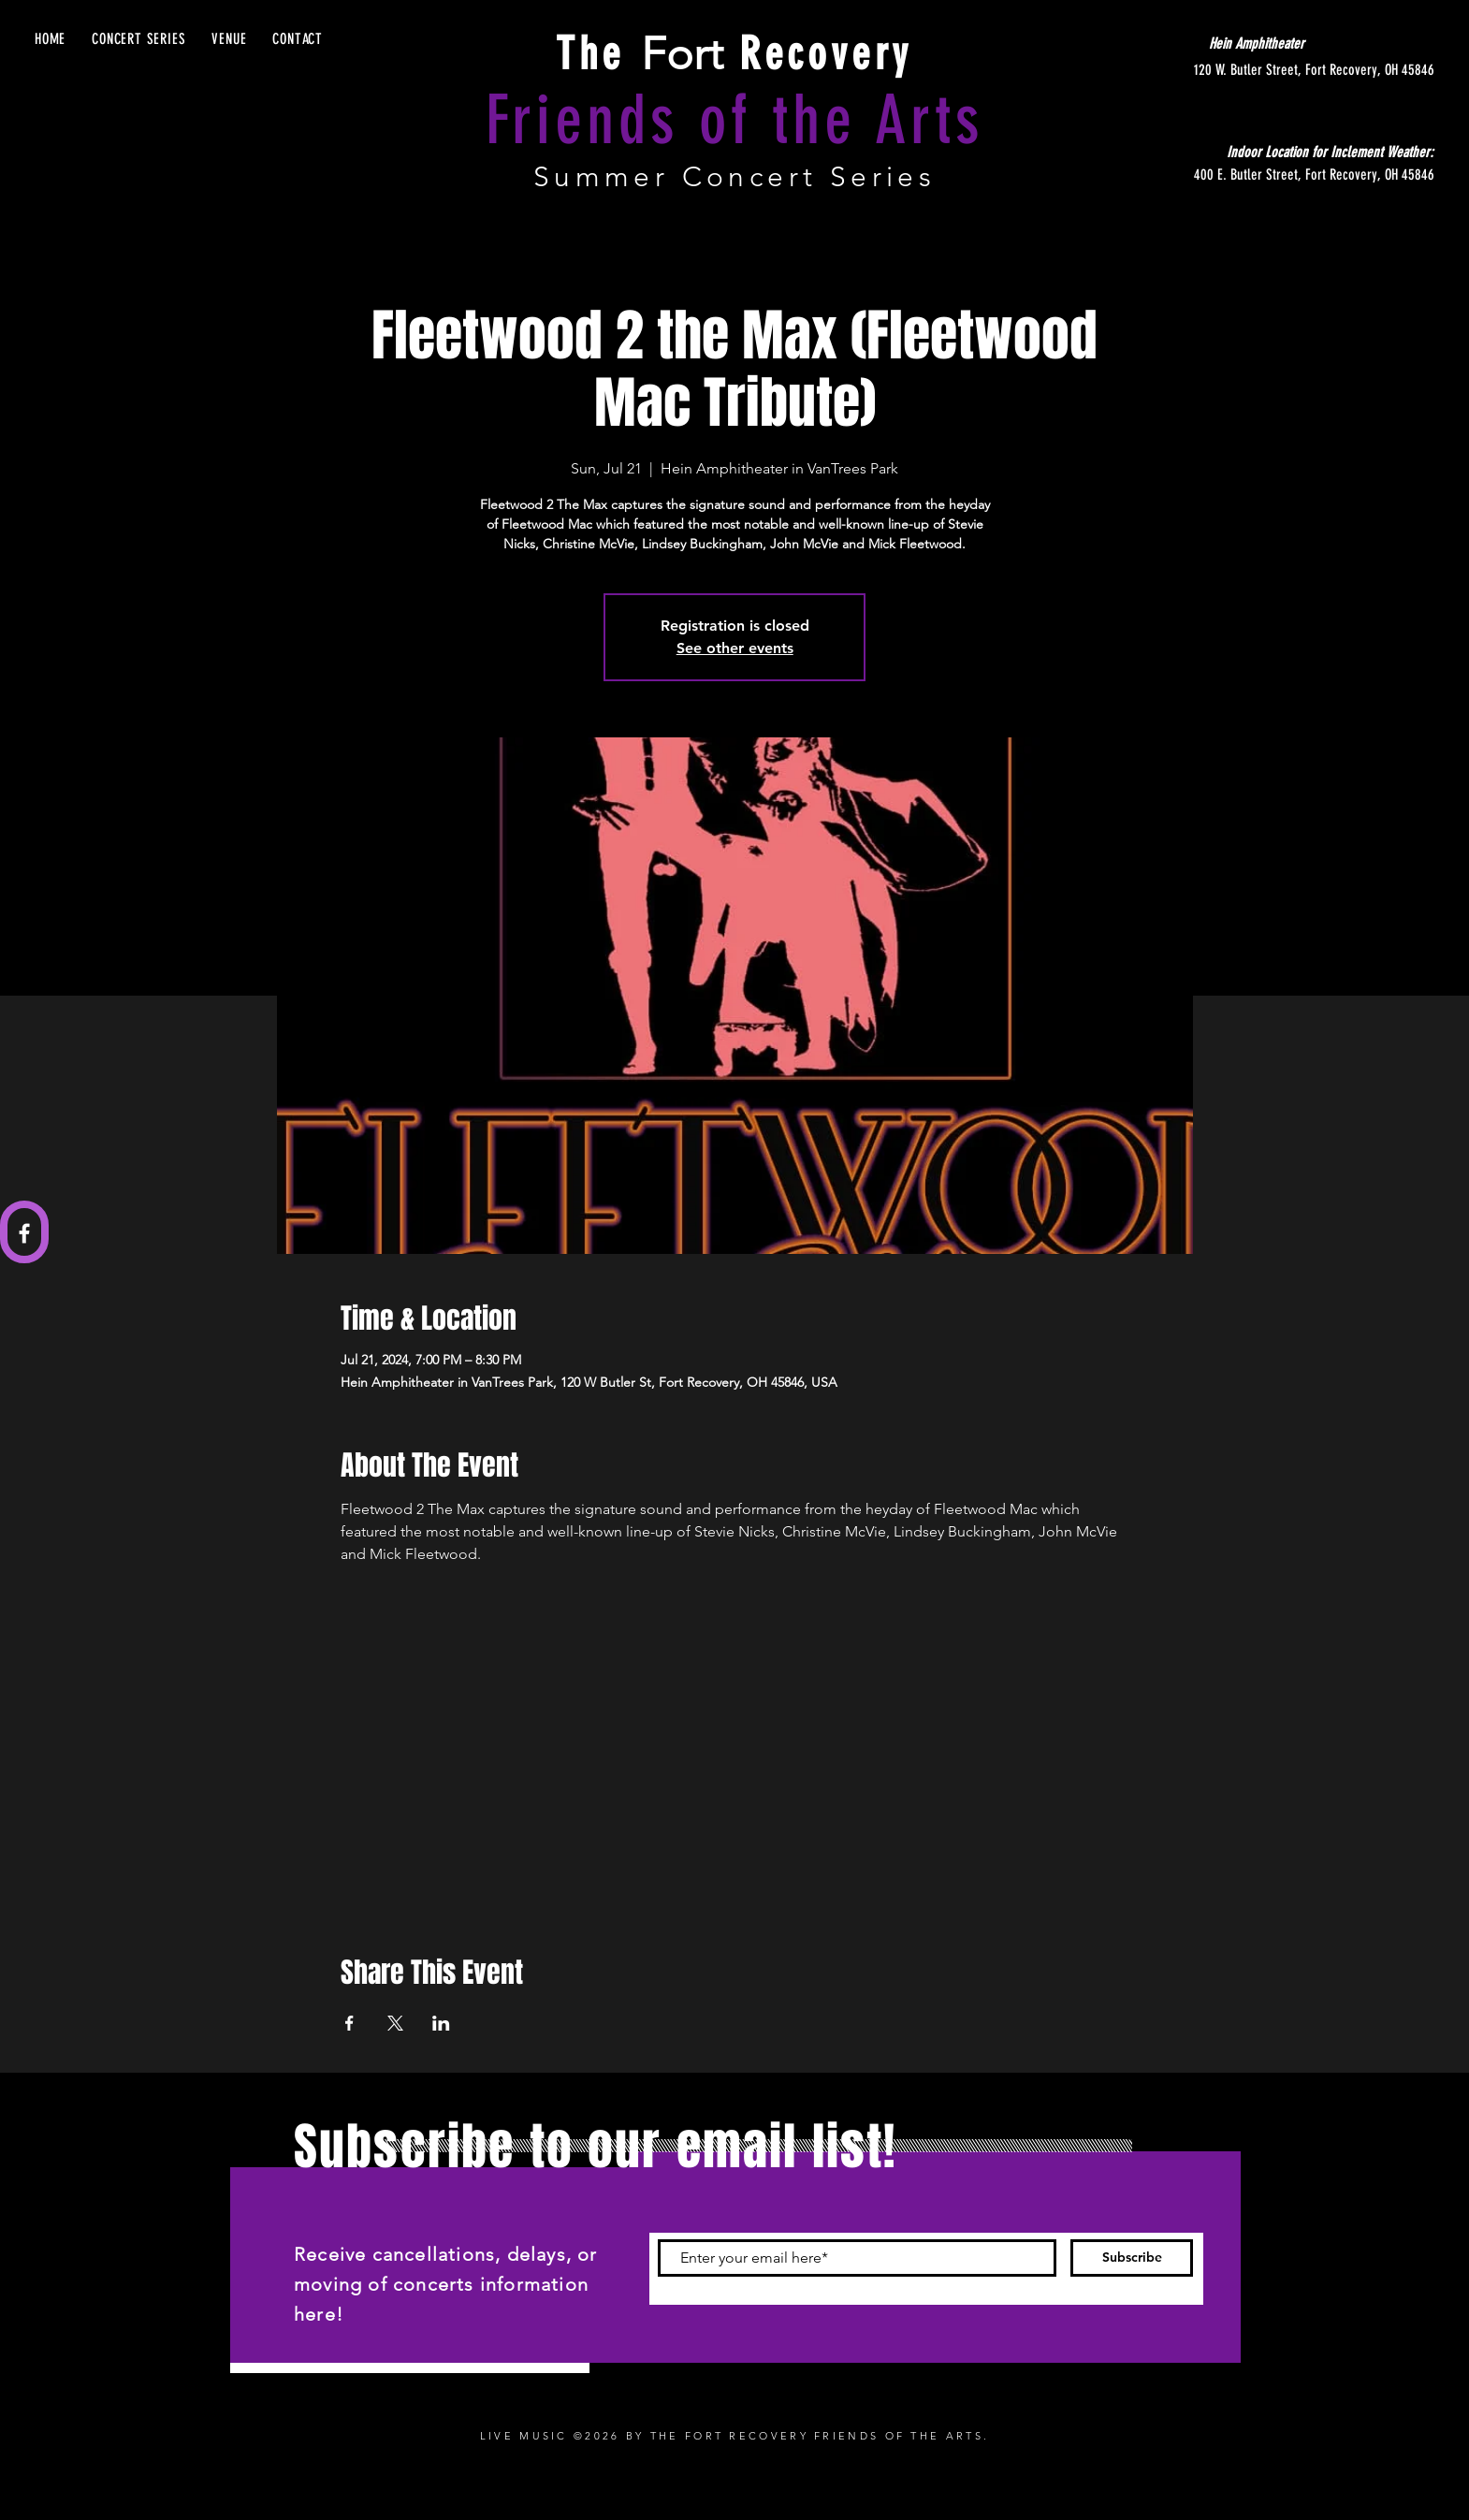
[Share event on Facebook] (349, 2023)
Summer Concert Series (734, 177)
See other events (734, 648)
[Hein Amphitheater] (1256, 44)
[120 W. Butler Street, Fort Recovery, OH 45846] (1257, 70)
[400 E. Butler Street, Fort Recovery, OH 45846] (1257, 175)
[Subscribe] (1131, 2258)
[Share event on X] (395, 2023)
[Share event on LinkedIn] (441, 2023)
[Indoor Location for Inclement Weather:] (1289, 152)
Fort (734, 53)
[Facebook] (24, 1233)
